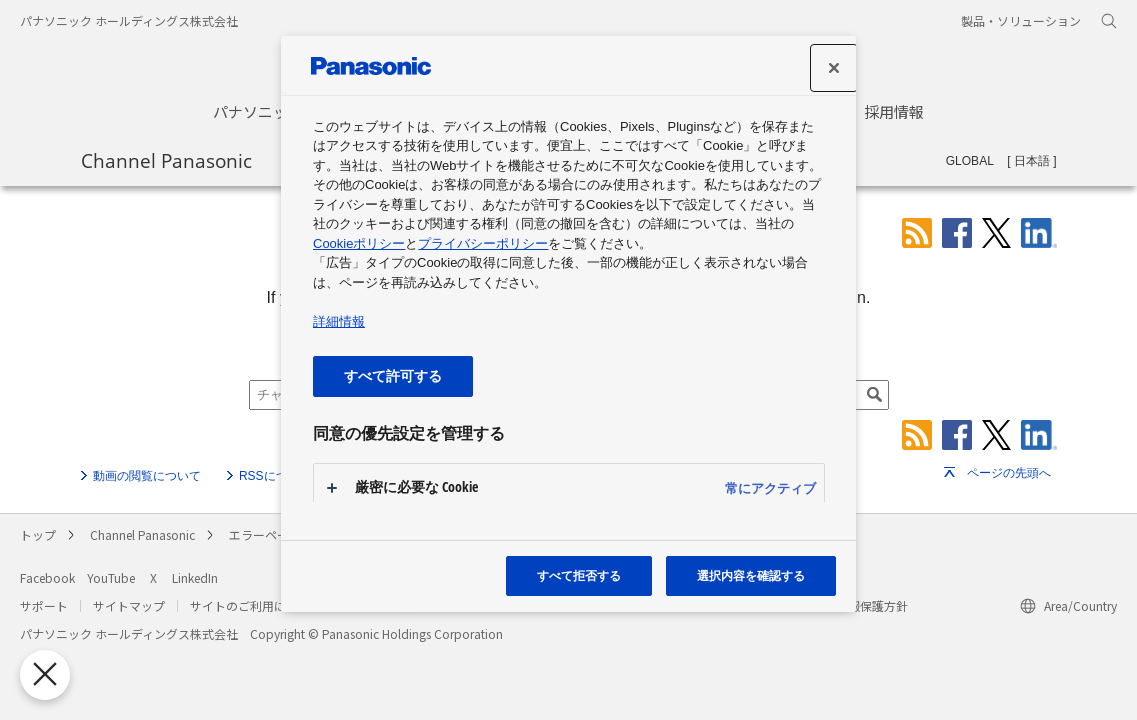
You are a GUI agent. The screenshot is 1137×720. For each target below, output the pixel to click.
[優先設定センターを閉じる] (38, 675)
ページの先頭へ (1009, 473)
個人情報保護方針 (860, 605)
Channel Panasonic (166, 160)
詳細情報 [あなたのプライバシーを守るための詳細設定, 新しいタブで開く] (339, 321)
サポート (44, 605)
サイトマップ (129, 605)
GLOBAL (970, 161)
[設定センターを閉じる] (834, 68)
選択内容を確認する (751, 575)
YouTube (111, 577)
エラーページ (265, 534)
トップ (38, 534)
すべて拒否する (579, 575)
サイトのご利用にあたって (261, 605)
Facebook (47, 577)
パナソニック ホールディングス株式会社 (129, 20)
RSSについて (275, 476)
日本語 (1032, 161)
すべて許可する (393, 375)
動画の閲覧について (147, 476)
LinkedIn (195, 577)
